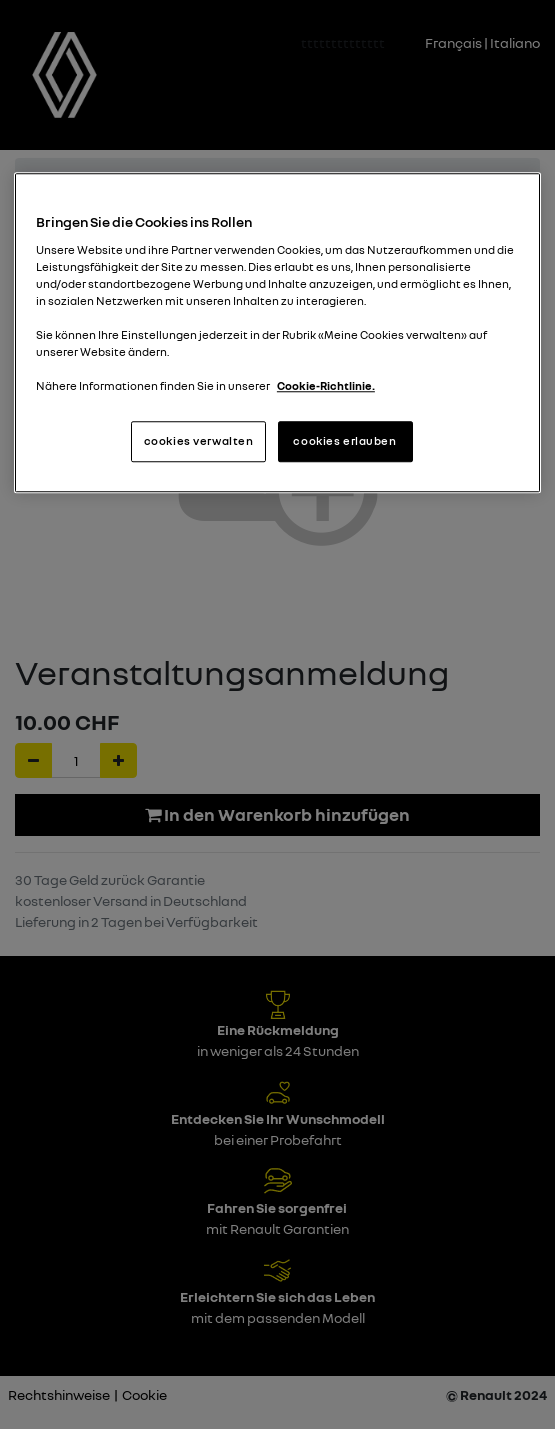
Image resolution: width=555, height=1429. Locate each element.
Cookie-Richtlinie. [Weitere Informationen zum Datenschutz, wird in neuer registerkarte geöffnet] (326, 387)
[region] (277, 333)
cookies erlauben (344, 441)
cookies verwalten (199, 441)
